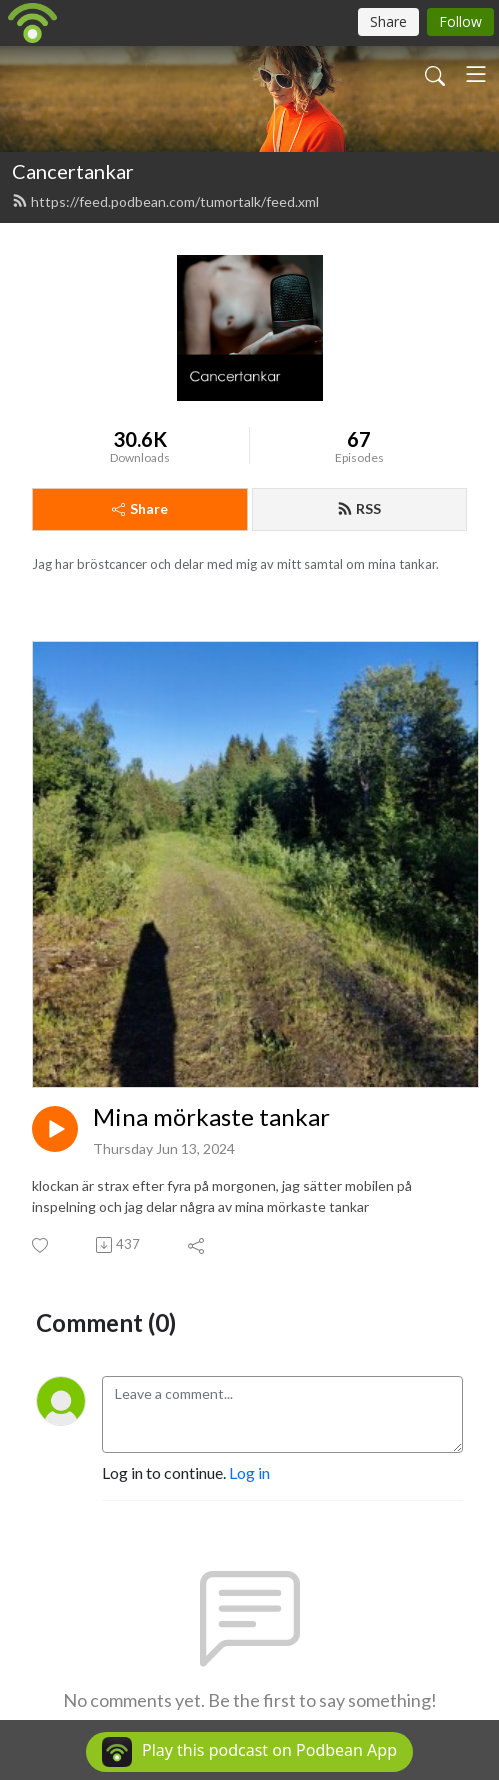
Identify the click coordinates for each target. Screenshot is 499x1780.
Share (140, 508)
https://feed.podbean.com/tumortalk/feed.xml (165, 201)
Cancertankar (73, 171)
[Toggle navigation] (476, 74)
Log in (249, 1472)
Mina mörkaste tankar (211, 1117)
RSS (359, 508)
